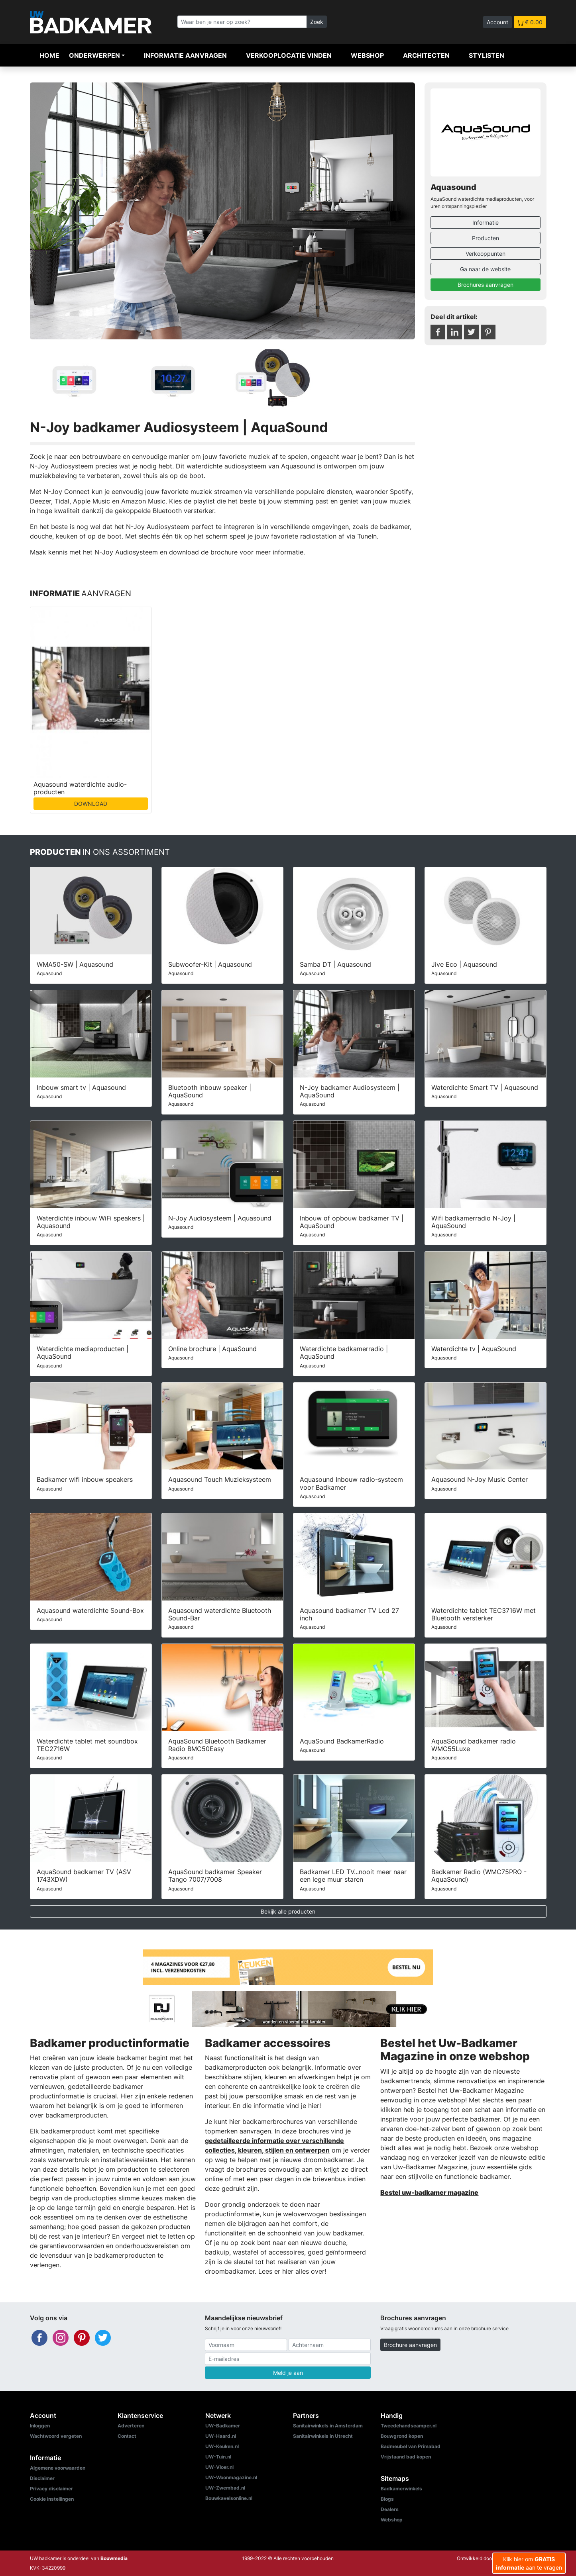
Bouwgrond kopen (402, 2436)
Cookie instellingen (52, 2499)
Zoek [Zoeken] (316, 21)
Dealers (390, 2509)
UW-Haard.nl (220, 2436)
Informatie (485, 222)
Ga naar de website (485, 269)
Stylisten (486, 55)
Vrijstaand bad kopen (406, 2457)
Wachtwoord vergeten (56, 2436)
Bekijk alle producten (288, 1911)
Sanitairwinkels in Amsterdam (328, 2426)
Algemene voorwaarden (57, 2468)
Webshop (367, 55)
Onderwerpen (94, 55)
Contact (127, 2436)
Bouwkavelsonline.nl (228, 2498)
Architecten (426, 55)
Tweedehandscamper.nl (408, 2426)
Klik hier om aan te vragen (529, 2563)
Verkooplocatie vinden (289, 55)
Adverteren (131, 2426)
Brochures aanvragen (485, 284)
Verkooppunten (485, 253)
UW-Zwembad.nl (225, 2488)
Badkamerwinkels (401, 2489)
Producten (485, 238)
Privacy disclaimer (51, 2489)
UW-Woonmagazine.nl (231, 2477)
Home (49, 55)
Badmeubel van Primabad (410, 2446)
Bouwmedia (114, 2558)
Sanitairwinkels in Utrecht (323, 2436)
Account (497, 22)
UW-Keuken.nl (222, 2446)
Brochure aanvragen (410, 2344)
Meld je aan (288, 2372)
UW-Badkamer (222, 2426)
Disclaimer (42, 2478)
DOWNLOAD (90, 803)
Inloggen (40, 2426)
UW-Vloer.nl (219, 2467)
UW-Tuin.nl (218, 2457)
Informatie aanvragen (185, 55)
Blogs (387, 2499)
